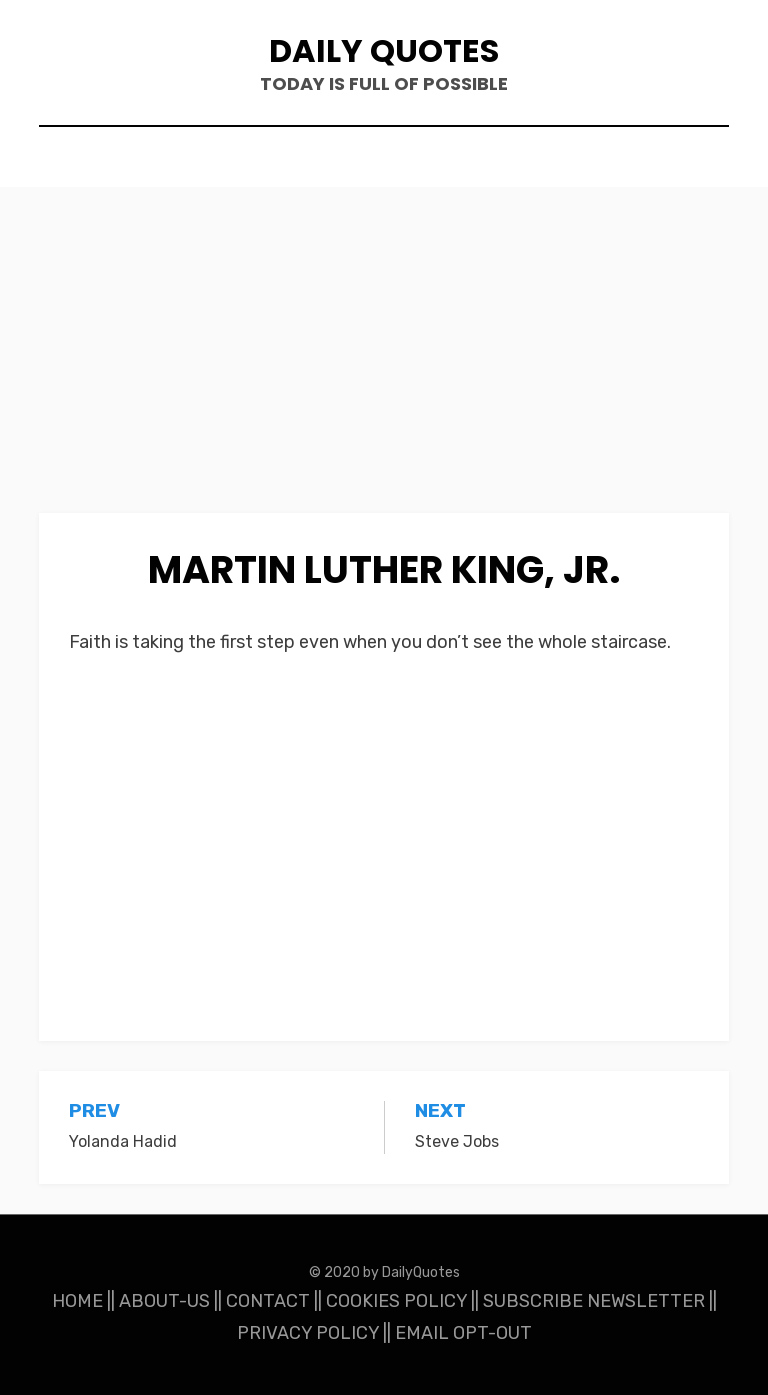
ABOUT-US (164, 1301)
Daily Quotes (384, 50)
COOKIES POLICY (396, 1301)
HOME (77, 1301)
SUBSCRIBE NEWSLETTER (594, 1301)
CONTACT (268, 1301)
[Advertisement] (384, 365)
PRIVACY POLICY (308, 1333)
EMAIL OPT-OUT (463, 1333)
